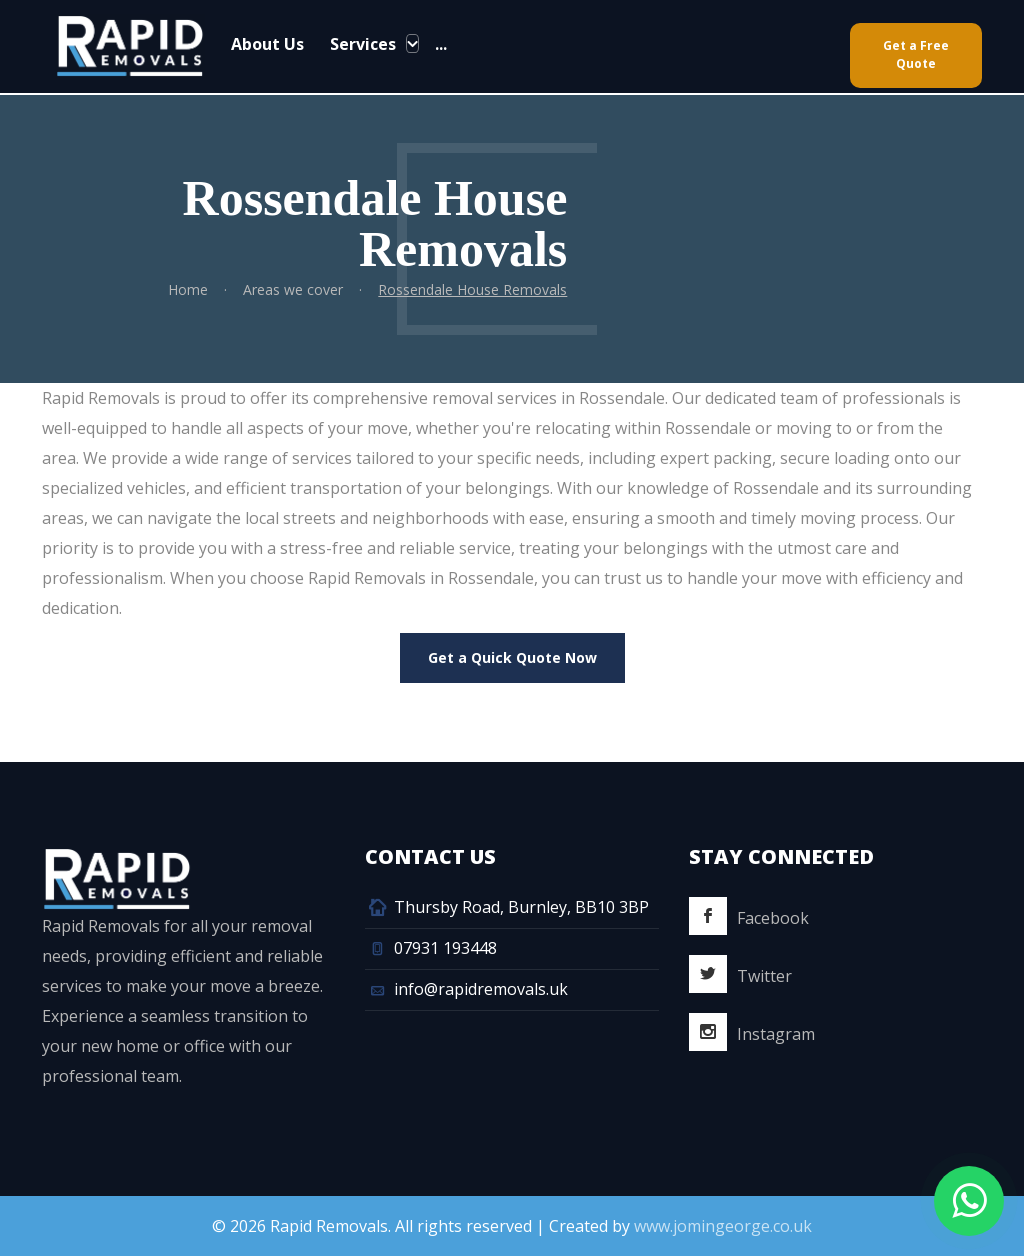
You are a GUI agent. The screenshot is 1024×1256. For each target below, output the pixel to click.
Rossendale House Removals (472, 289)
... (440, 44)
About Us (267, 44)
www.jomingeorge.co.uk (723, 1226)
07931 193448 (445, 948)
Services (363, 44)
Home (188, 289)
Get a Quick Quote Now (512, 657)
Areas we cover (293, 289)
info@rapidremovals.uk (481, 989)
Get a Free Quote (916, 54)
